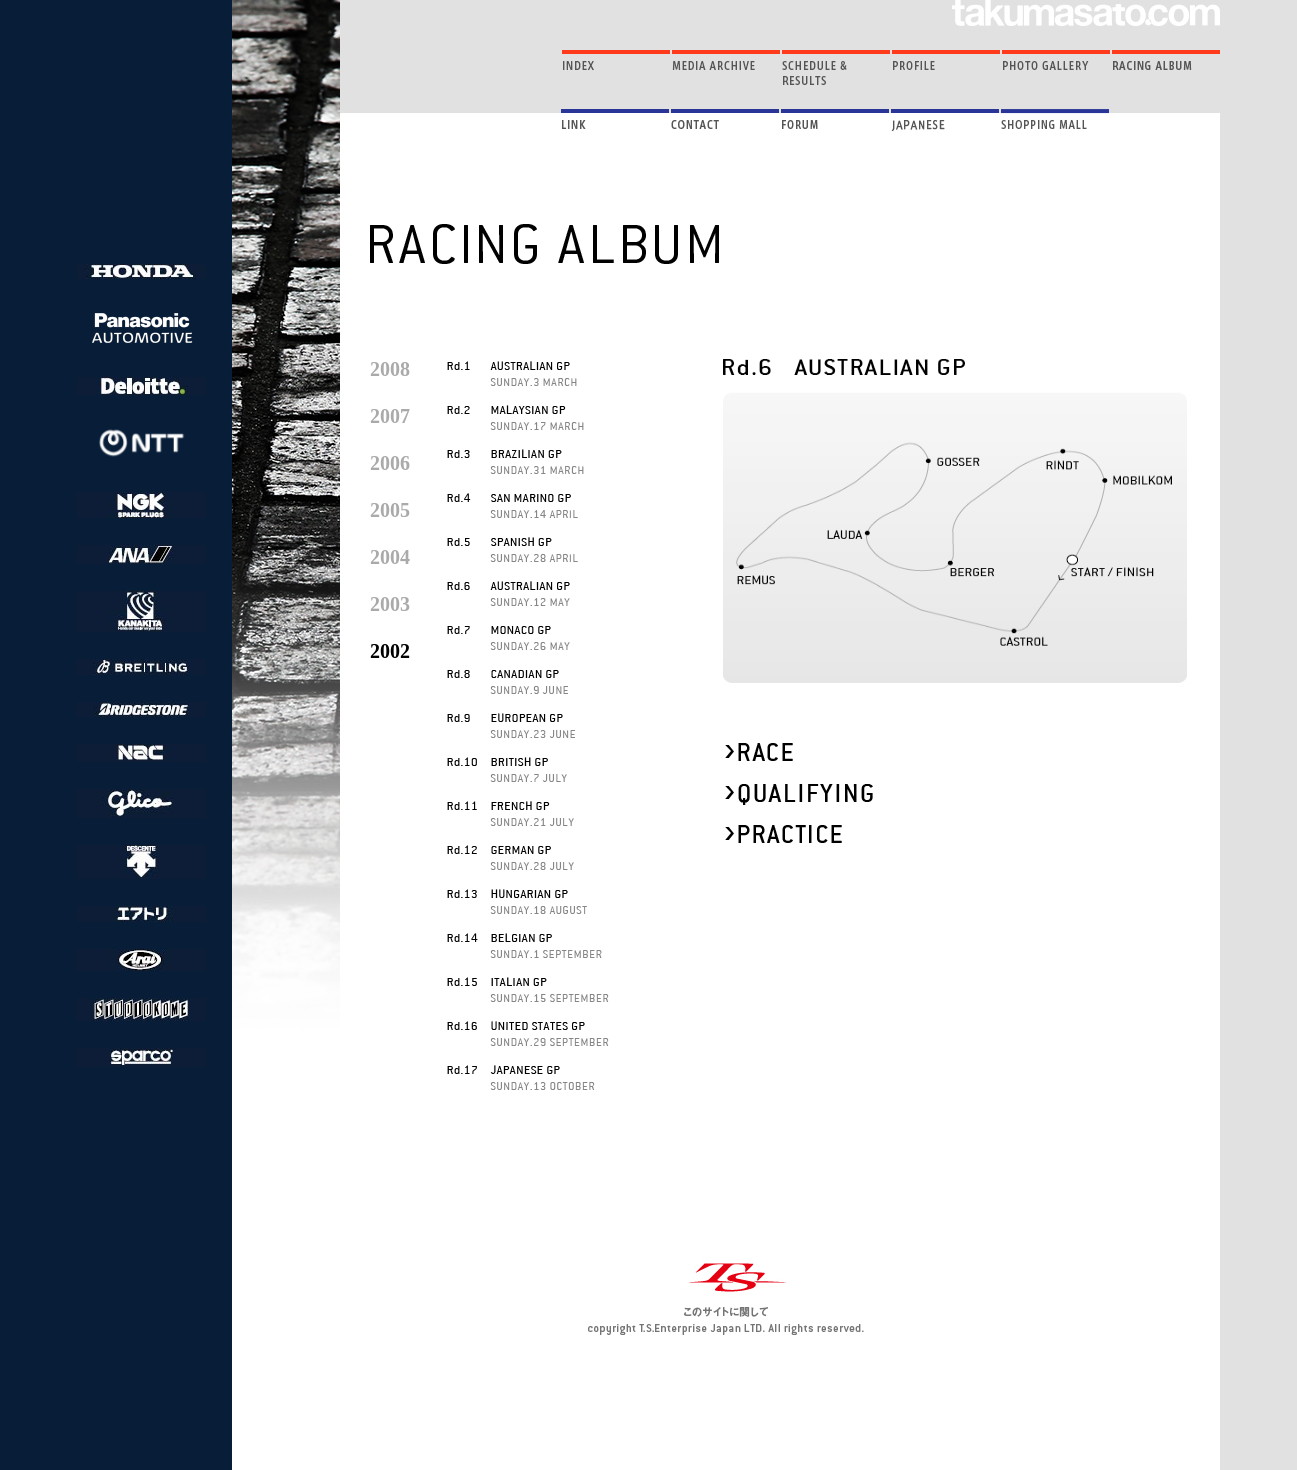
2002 (390, 651)
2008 (390, 369)
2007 (390, 416)
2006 (390, 463)
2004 (390, 557)
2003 (390, 604)
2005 (390, 510)
